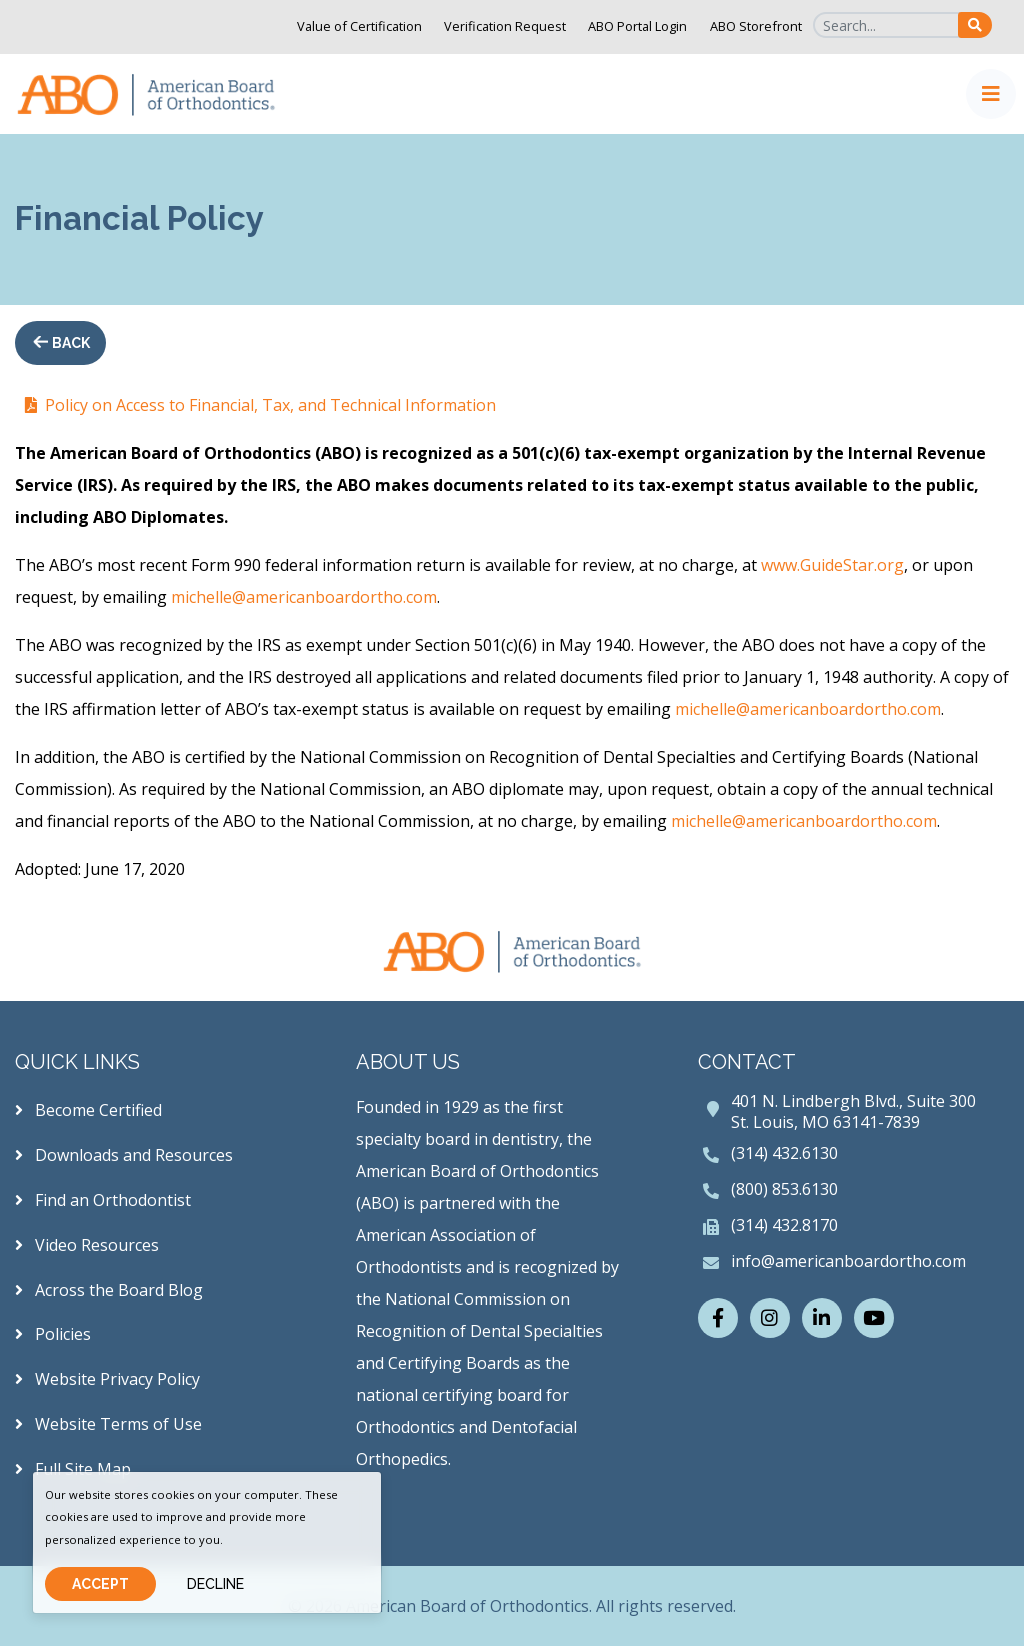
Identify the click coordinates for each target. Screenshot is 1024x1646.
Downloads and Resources (124, 1155)
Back (69, 343)
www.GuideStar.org (832, 565)
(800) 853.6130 (784, 1189)
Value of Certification (359, 26)
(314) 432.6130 (784, 1153)
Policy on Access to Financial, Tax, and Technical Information (270, 405)
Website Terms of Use (108, 1424)
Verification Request (505, 26)
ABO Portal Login (637, 26)
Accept (100, 1584)
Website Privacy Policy (107, 1379)
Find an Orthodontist (103, 1200)
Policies (53, 1334)
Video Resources (87, 1245)
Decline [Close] (215, 1584)
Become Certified (88, 1110)
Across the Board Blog (109, 1290)
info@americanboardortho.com (848, 1261)
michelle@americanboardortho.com (304, 597)
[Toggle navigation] (991, 94)
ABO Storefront (756, 26)
